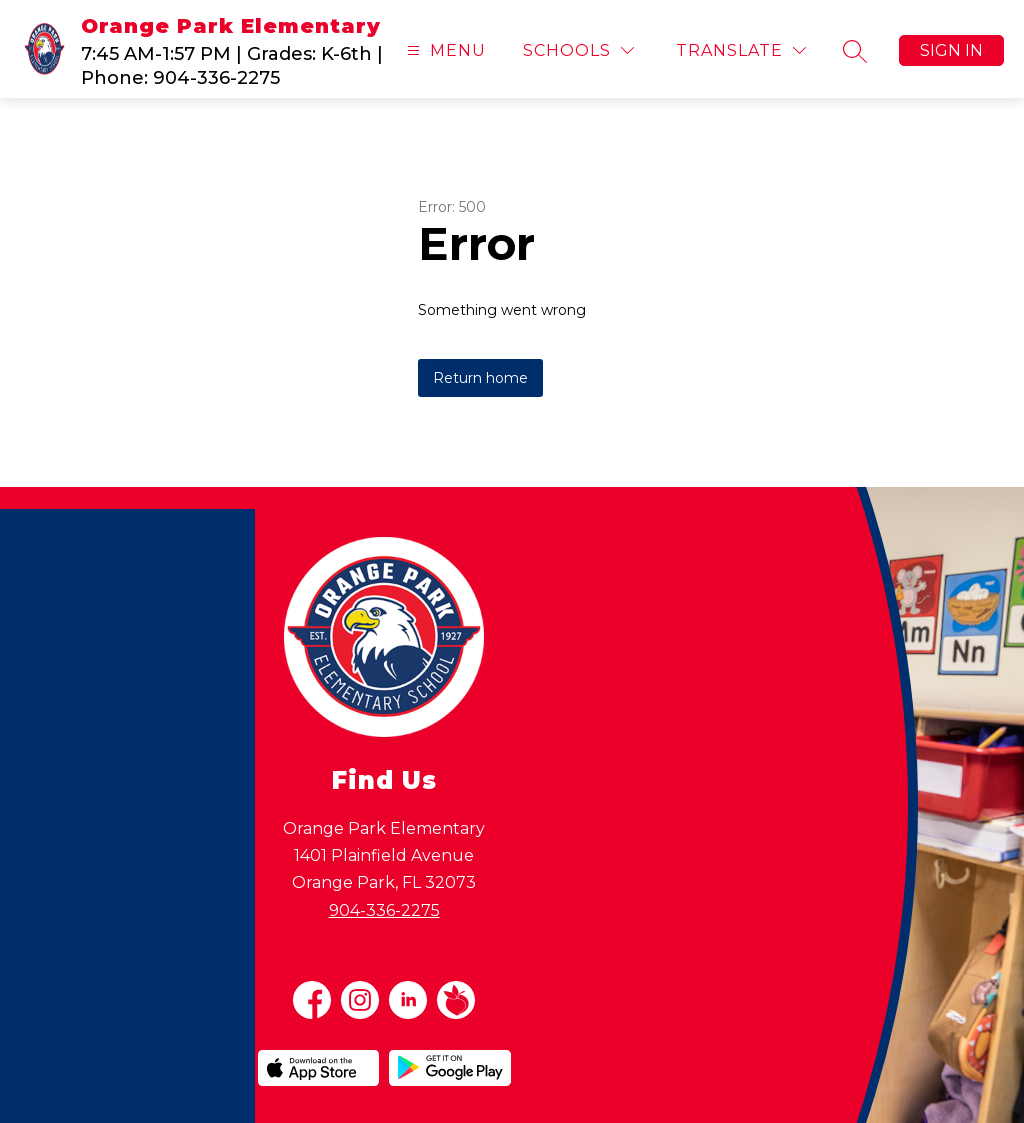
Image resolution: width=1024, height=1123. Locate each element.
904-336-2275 (384, 910)
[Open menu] (444, 50)
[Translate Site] (741, 50)
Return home (480, 378)
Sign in (951, 50)
